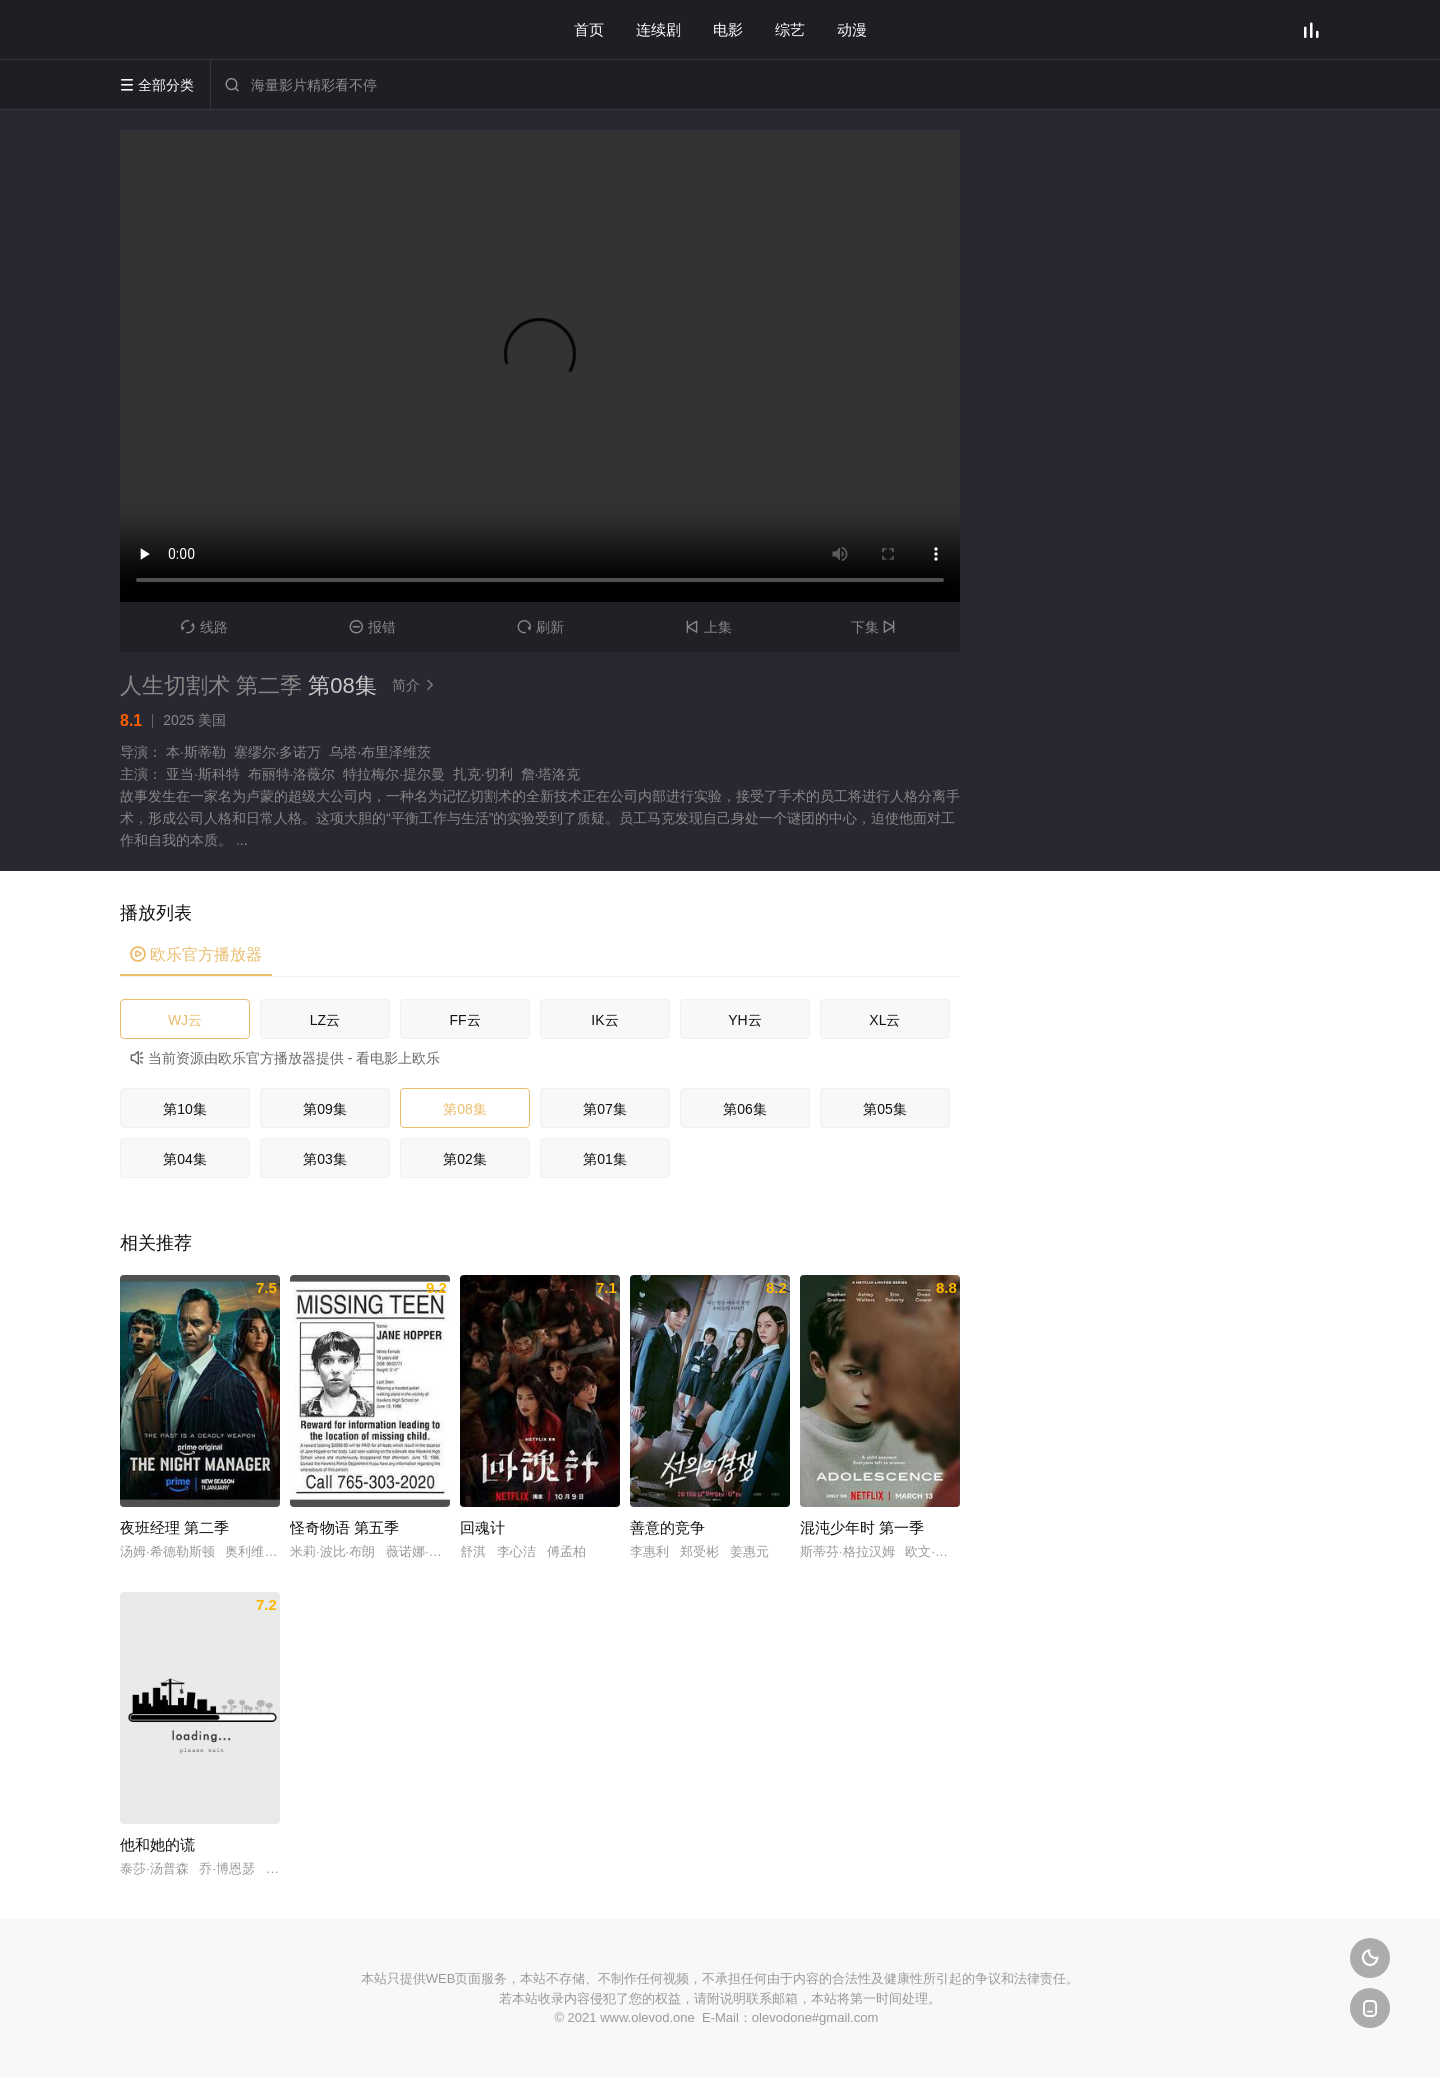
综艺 (790, 29)
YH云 (744, 1020)
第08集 (465, 1109)
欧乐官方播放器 (196, 954)
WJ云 (185, 1020)
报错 (372, 627)
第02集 (465, 1159)
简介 (416, 685)
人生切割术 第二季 (211, 685)
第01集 (605, 1159)
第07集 (605, 1109)
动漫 (852, 29)
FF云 (464, 1020)
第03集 (325, 1159)
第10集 (185, 1109)
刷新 (540, 627)
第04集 (185, 1159)
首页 (589, 29)
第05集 (885, 1109)
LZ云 (325, 1020)
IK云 (604, 1020)
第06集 (745, 1109)
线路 (204, 627)
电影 (728, 29)
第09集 (325, 1109)
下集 (876, 627)
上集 (708, 627)
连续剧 (658, 29)
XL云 (884, 1020)
